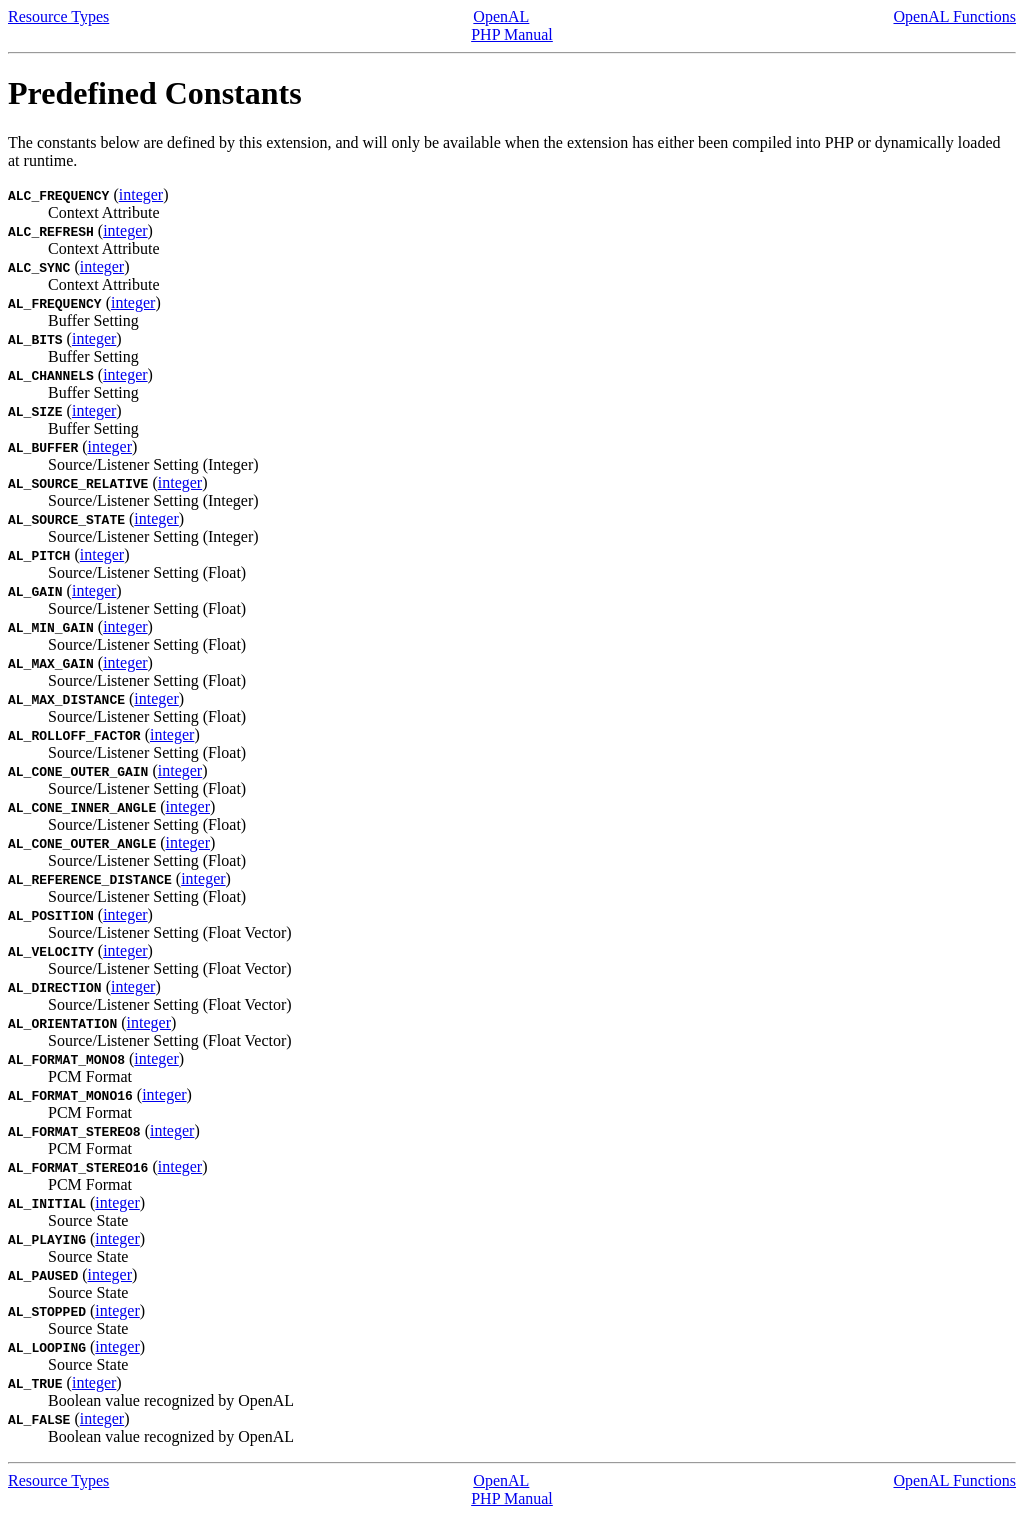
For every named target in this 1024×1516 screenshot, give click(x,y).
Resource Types (58, 16)
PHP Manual (512, 34)
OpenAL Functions (954, 16)
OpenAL (501, 16)
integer (141, 194)
